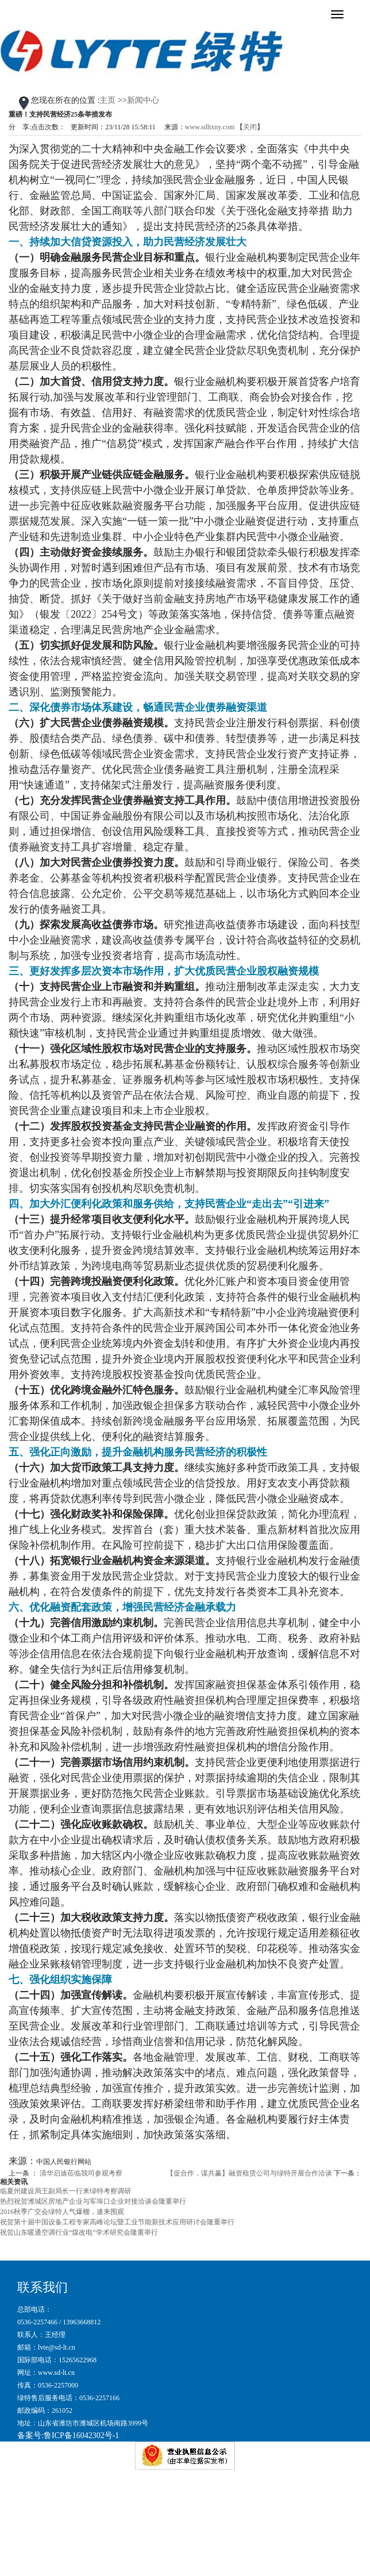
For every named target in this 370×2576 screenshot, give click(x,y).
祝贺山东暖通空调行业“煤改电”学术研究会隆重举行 (79, 2232)
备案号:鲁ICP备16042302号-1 (68, 2435)
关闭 (250, 127)
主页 (107, 100)
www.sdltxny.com (209, 127)
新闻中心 (143, 100)
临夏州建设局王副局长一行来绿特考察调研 (65, 2191)
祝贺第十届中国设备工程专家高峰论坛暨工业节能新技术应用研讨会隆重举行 (117, 2222)
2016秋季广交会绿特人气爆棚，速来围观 (62, 2212)
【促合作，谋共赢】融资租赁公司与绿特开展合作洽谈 (249, 2173)
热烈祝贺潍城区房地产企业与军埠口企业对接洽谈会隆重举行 (93, 2201)
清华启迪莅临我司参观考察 (81, 2173)
